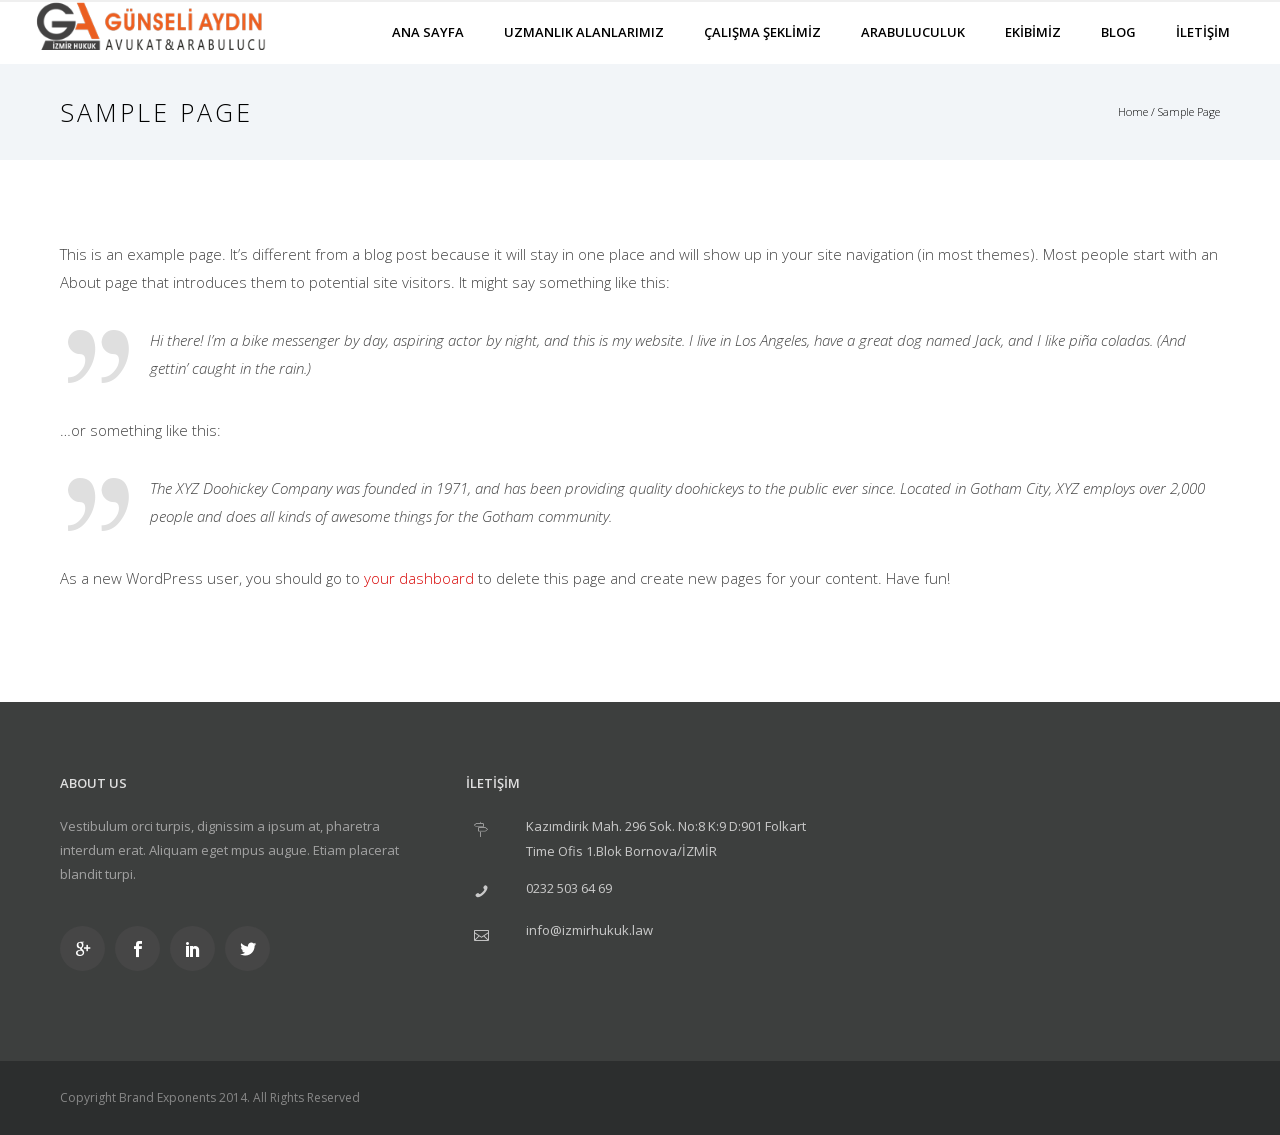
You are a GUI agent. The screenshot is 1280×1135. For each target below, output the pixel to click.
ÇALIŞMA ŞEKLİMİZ (762, 32)
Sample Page (1189, 111)
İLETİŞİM (1203, 32)
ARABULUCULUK (913, 32)
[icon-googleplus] (87, 948)
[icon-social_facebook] (142, 948)
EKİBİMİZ (1033, 32)
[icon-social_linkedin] (197, 948)
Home (1133, 111)
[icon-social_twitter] (247, 948)
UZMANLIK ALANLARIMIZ (584, 32)
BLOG (1118, 32)
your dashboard (419, 578)
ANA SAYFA (428, 32)
